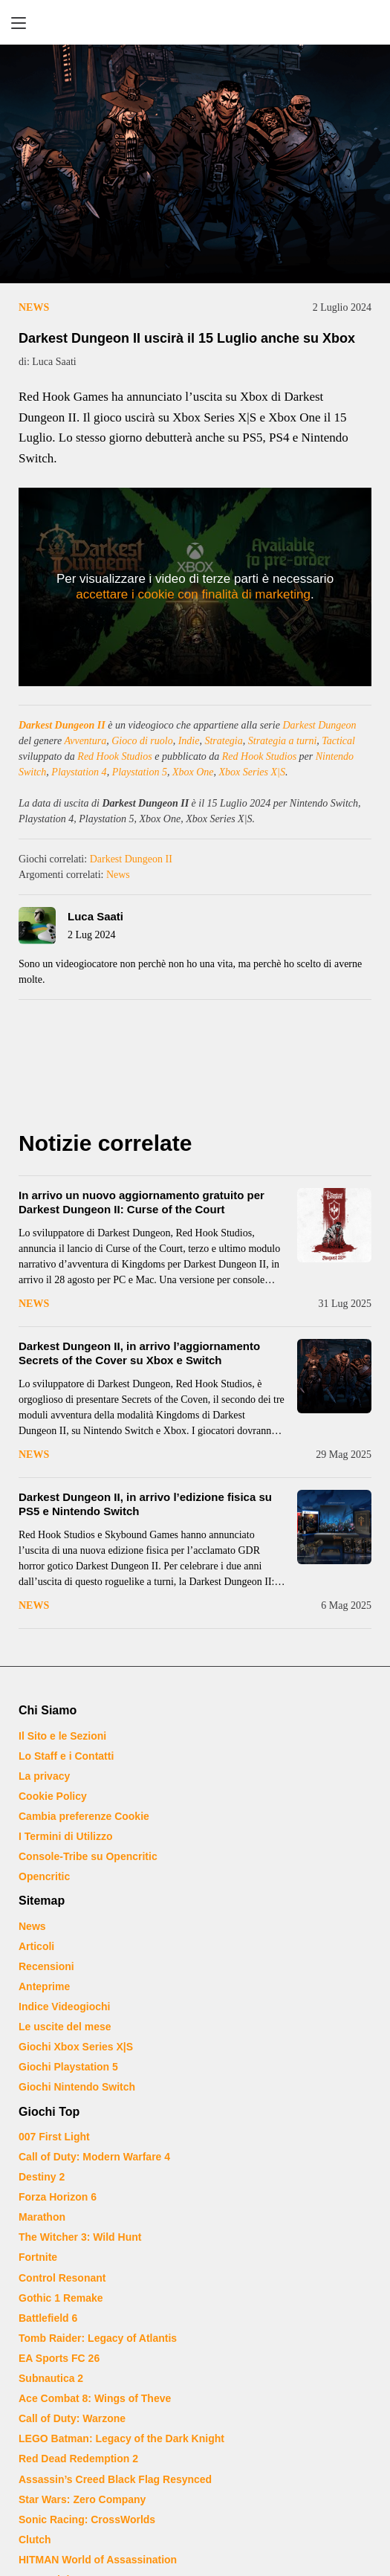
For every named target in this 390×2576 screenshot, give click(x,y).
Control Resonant (62, 2278)
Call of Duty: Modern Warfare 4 (94, 2157)
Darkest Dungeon (319, 725)
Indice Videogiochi (64, 2006)
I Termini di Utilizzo (66, 1836)
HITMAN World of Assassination (98, 2560)
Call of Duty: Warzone (72, 2418)
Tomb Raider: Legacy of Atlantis (98, 2338)
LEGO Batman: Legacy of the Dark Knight (121, 2438)
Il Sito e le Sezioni (62, 1736)
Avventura (85, 740)
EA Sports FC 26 (59, 2358)
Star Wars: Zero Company (82, 2499)
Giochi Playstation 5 (68, 2067)
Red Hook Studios (114, 756)
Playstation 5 (139, 772)
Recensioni (46, 1966)
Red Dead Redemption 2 (78, 2458)
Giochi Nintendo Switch (77, 2087)
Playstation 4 (78, 772)
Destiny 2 (42, 2177)
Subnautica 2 (51, 2378)
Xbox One (193, 772)
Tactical (338, 740)
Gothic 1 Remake (61, 2298)
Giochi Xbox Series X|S (76, 2047)
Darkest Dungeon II (62, 725)
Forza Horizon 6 (58, 2197)
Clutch (35, 2540)
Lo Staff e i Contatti (66, 1756)
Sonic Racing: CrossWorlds (87, 2519)
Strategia (223, 740)
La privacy (44, 1776)
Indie (189, 740)
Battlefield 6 (48, 2318)
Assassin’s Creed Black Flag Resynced (115, 2479)
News (34, 307)
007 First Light (54, 2137)
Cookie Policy (53, 1796)
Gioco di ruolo (141, 740)
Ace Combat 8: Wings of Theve (95, 2398)
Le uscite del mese (65, 2027)
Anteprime (44, 1986)
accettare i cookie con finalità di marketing (193, 594)
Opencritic (44, 1876)
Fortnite (38, 2257)
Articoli (36, 1946)
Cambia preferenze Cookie (84, 1816)
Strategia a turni (282, 740)
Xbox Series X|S (252, 772)
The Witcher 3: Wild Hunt (80, 2237)
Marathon (42, 2217)
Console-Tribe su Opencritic (88, 1856)
